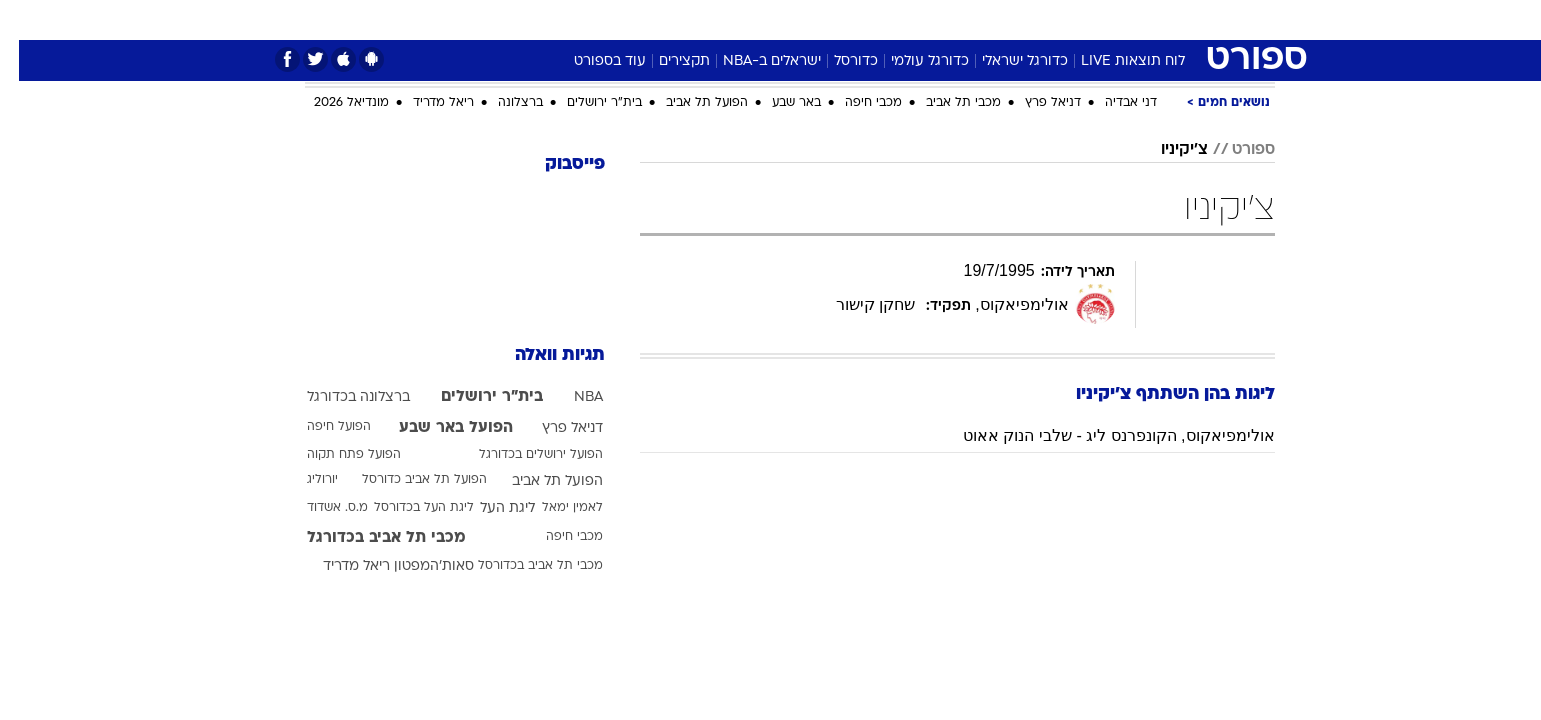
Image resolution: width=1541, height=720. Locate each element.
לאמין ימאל (553, 508)
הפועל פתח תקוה (335, 455)
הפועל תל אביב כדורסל (405, 480)
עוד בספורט (591, 61)
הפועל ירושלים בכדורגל (522, 455)
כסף (873, 19)
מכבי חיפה (854, 103)
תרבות (992, 19)
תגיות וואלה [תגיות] (541, 355)
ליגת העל (488, 508)
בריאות (759, 19)
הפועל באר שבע (437, 428)
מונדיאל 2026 (332, 103)
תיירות (691, 19)
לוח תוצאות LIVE (1114, 61)
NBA (569, 397)
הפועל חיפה (320, 427)
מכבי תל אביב (944, 103)
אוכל (821, 19)
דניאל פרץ (1034, 103)
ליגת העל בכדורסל (405, 508)
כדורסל (837, 61)
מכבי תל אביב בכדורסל (521, 566)
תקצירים (665, 61)
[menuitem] (1113, 20)
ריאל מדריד (424, 103)
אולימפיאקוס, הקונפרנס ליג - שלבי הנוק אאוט (1099, 435)
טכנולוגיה (616, 19)
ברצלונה (501, 103)
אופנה (542, 19)
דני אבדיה (1112, 103)
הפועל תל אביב (688, 103)
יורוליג (303, 480)
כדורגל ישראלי (1006, 61)
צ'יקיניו (1165, 150)
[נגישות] (27, 20)
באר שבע (777, 103)
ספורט (1057, 19)
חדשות (1125, 19)
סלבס (929, 19)
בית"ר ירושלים (585, 103)
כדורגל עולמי (911, 61)
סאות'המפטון (415, 566)
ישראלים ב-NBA (753, 61)
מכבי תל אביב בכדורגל (367, 538)
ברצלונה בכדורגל (339, 397)
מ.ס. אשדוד (318, 508)
